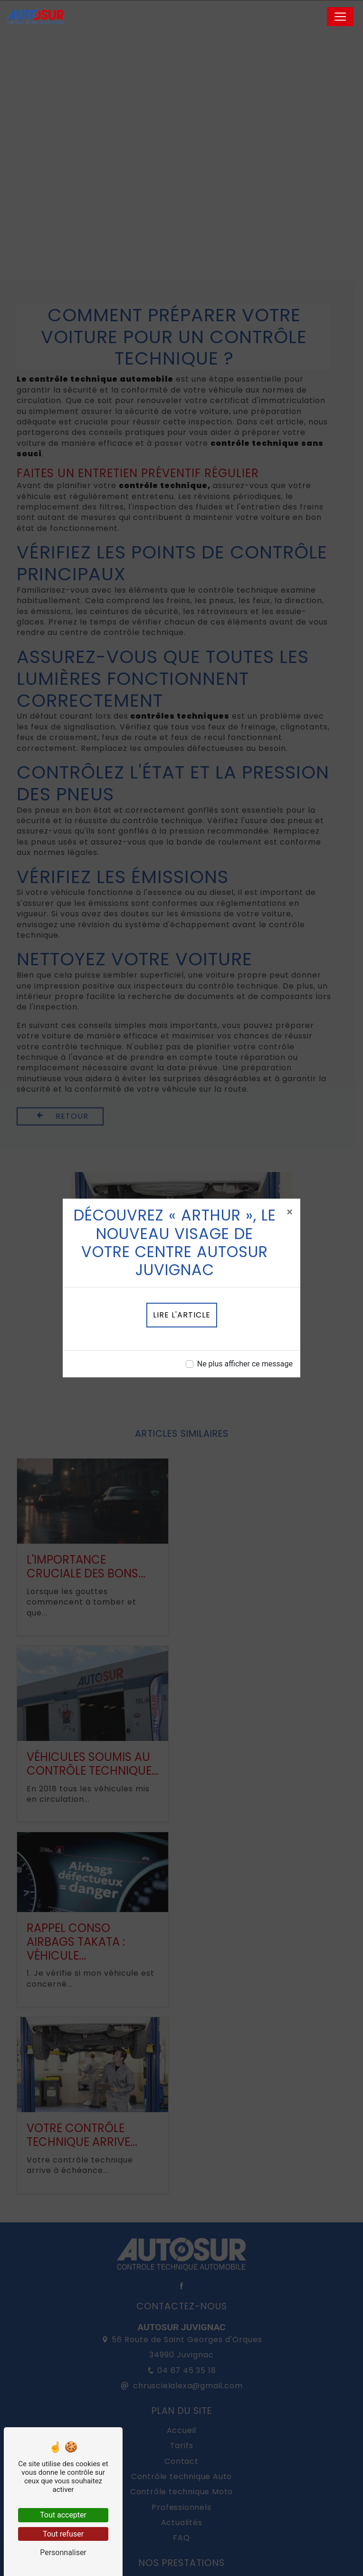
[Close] (289, 1212)
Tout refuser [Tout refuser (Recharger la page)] (63, 2533)
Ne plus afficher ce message (245, 1363)
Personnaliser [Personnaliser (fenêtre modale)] (63, 2552)
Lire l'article (181, 1314)
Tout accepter (63, 2514)
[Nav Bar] (340, 16)
